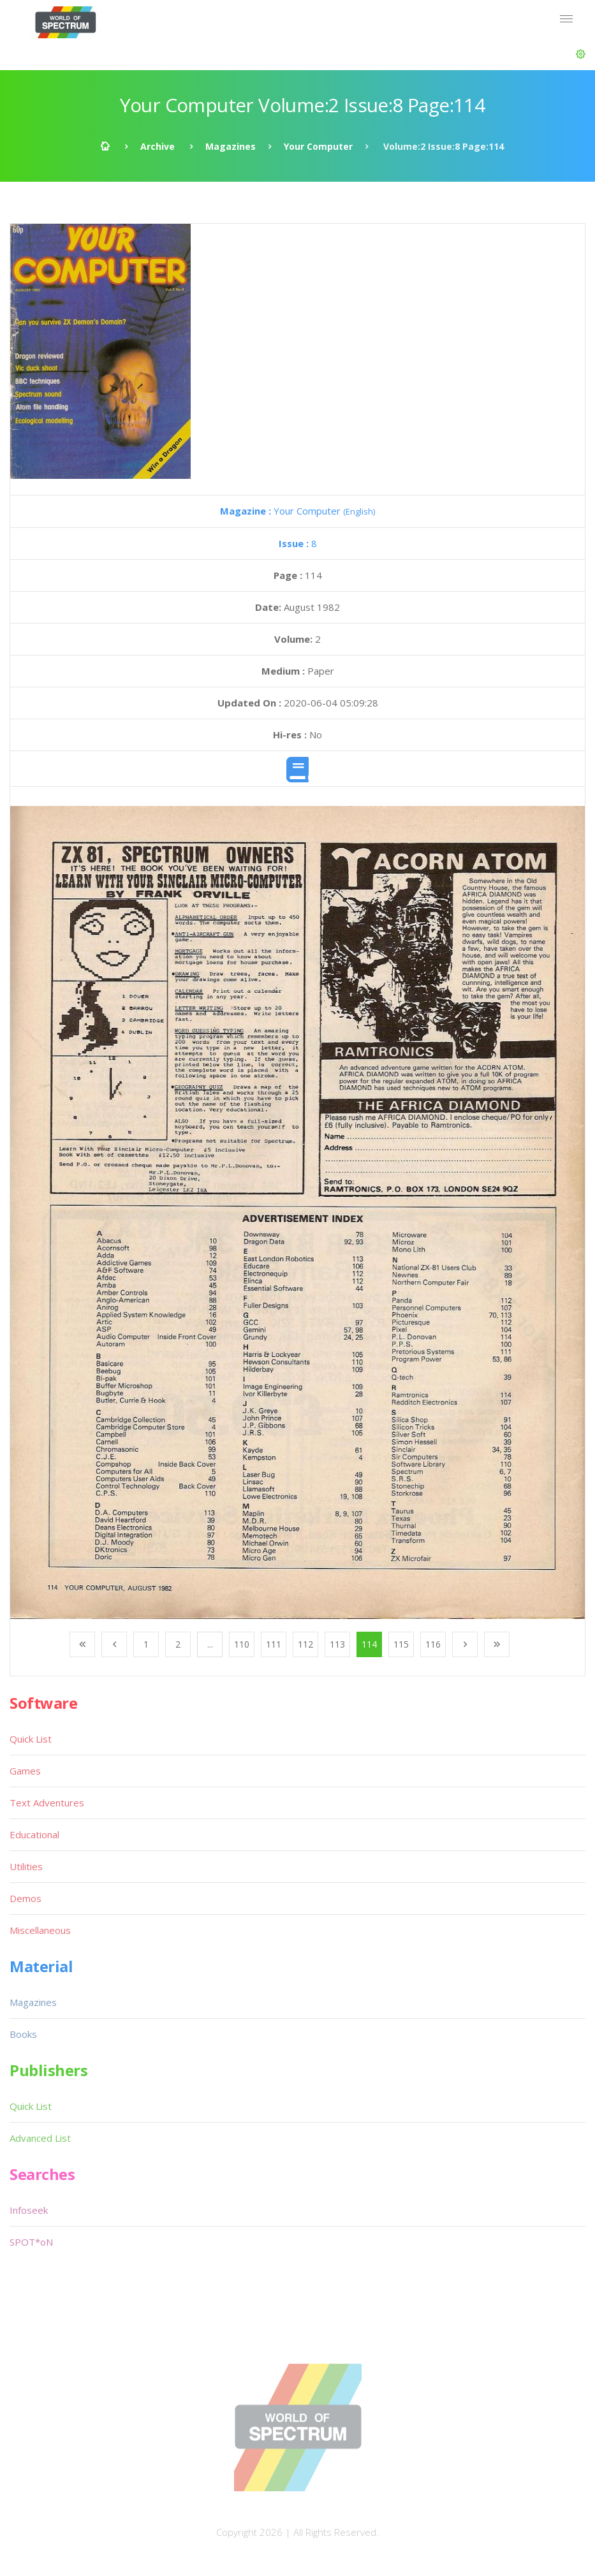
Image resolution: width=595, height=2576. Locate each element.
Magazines (230, 146)
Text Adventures (47, 1802)
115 (401, 1644)
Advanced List (40, 2138)
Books (23, 2034)
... (210, 1644)
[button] (580, 54)
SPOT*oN (31, 2242)
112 (305, 1644)
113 (337, 1644)
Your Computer (318, 146)
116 (433, 1644)
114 (369, 1644)
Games (25, 1770)
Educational (34, 1834)
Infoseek (29, 2210)
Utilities (26, 1866)
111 (273, 1644)
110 (241, 1644)
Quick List (31, 1738)
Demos (25, 1898)
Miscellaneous (40, 1930)
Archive (157, 146)
